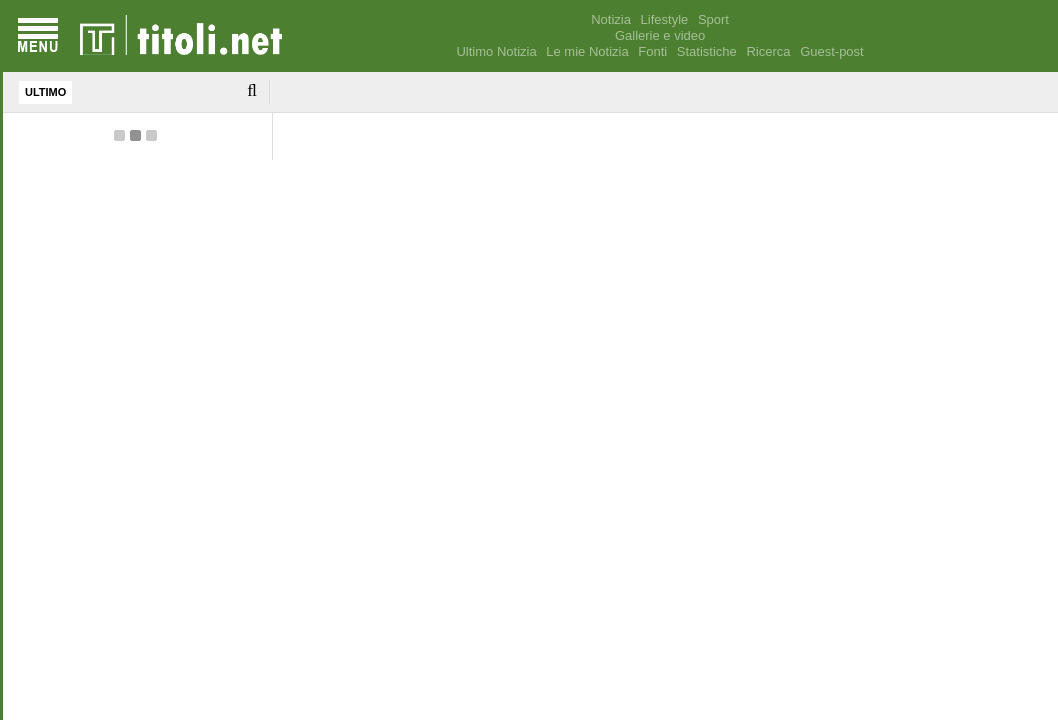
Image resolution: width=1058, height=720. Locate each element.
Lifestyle (665, 19)
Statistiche (707, 51)
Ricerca (768, 51)
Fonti (652, 51)
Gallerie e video (660, 35)
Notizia (611, 19)
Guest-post (832, 51)
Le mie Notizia (587, 51)
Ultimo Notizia (496, 51)
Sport (713, 19)
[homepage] (181, 36)
